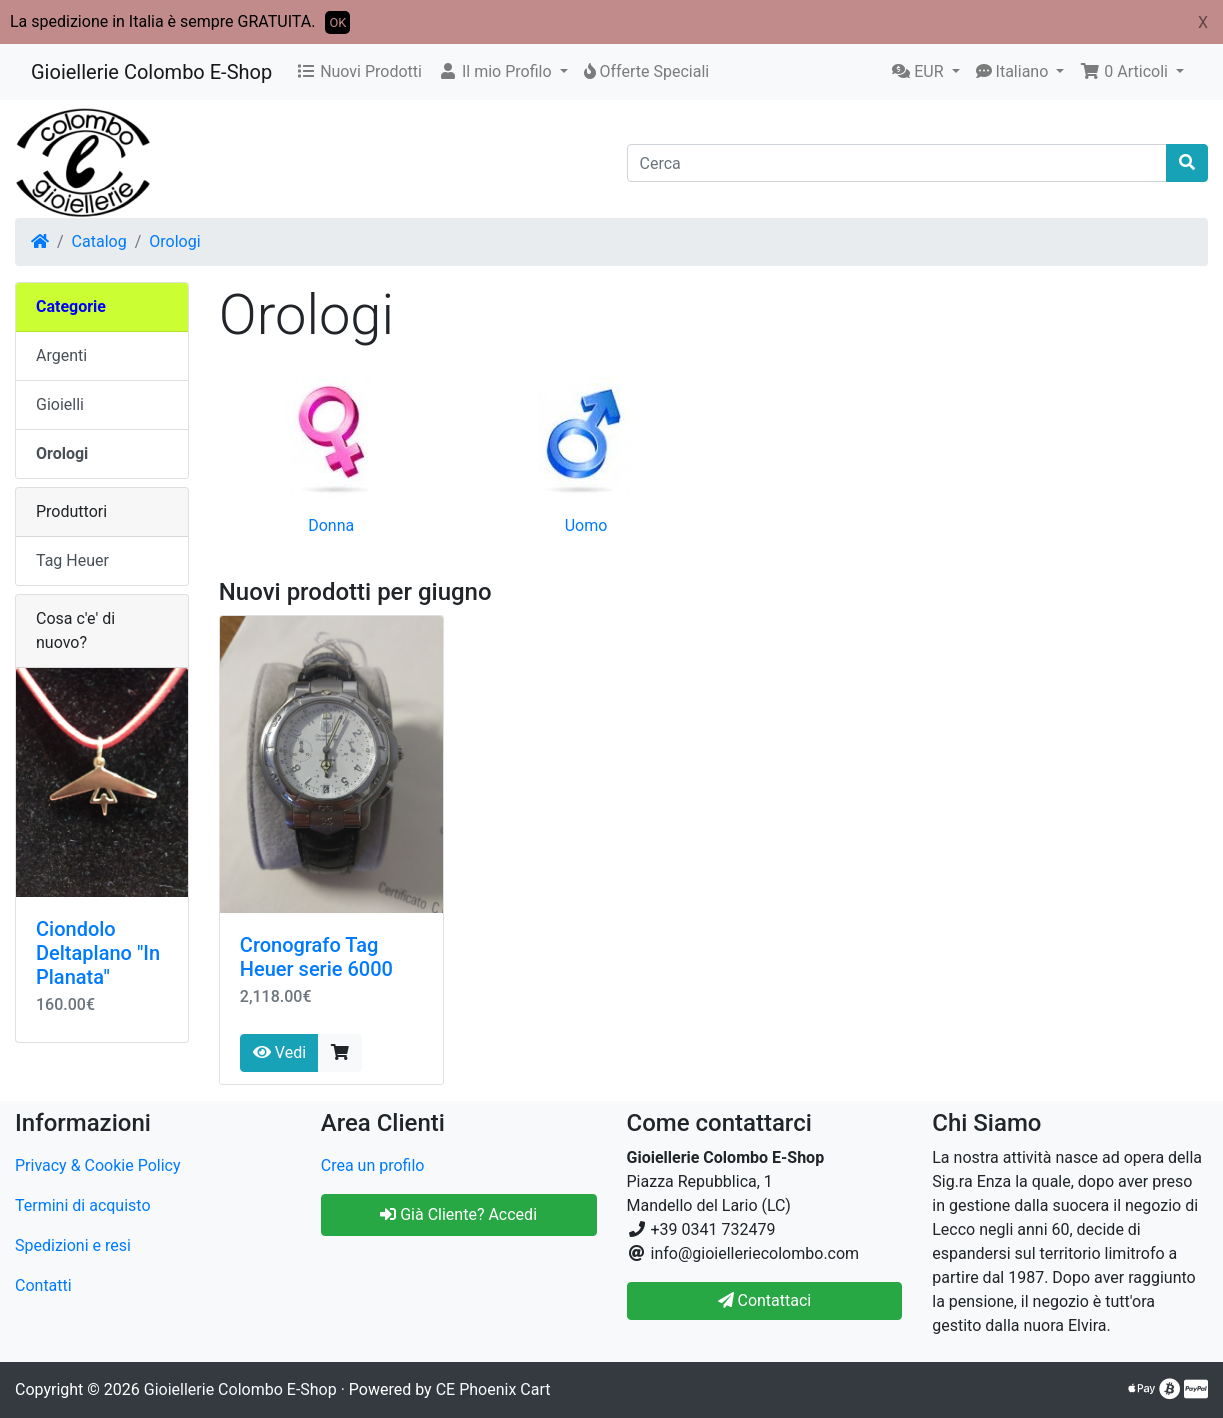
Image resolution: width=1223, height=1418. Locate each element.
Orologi (174, 241)
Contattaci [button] (765, 1300)
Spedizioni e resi (73, 1245)
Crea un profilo (373, 1165)
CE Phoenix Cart (493, 1389)
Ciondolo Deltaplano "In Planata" (98, 953)
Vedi (279, 1052)
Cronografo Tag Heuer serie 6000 (316, 957)
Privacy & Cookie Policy (98, 1165)
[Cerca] (897, 163)
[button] (503, 72)
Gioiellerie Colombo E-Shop (151, 72)
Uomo (586, 525)
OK (337, 22)
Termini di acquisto (83, 1205)
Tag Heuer (72, 560)
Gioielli (60, 404)
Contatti (43, 1285)
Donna (331, 525)
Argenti (61, 355)
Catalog (99, 241)
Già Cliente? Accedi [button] (458, 1214)
